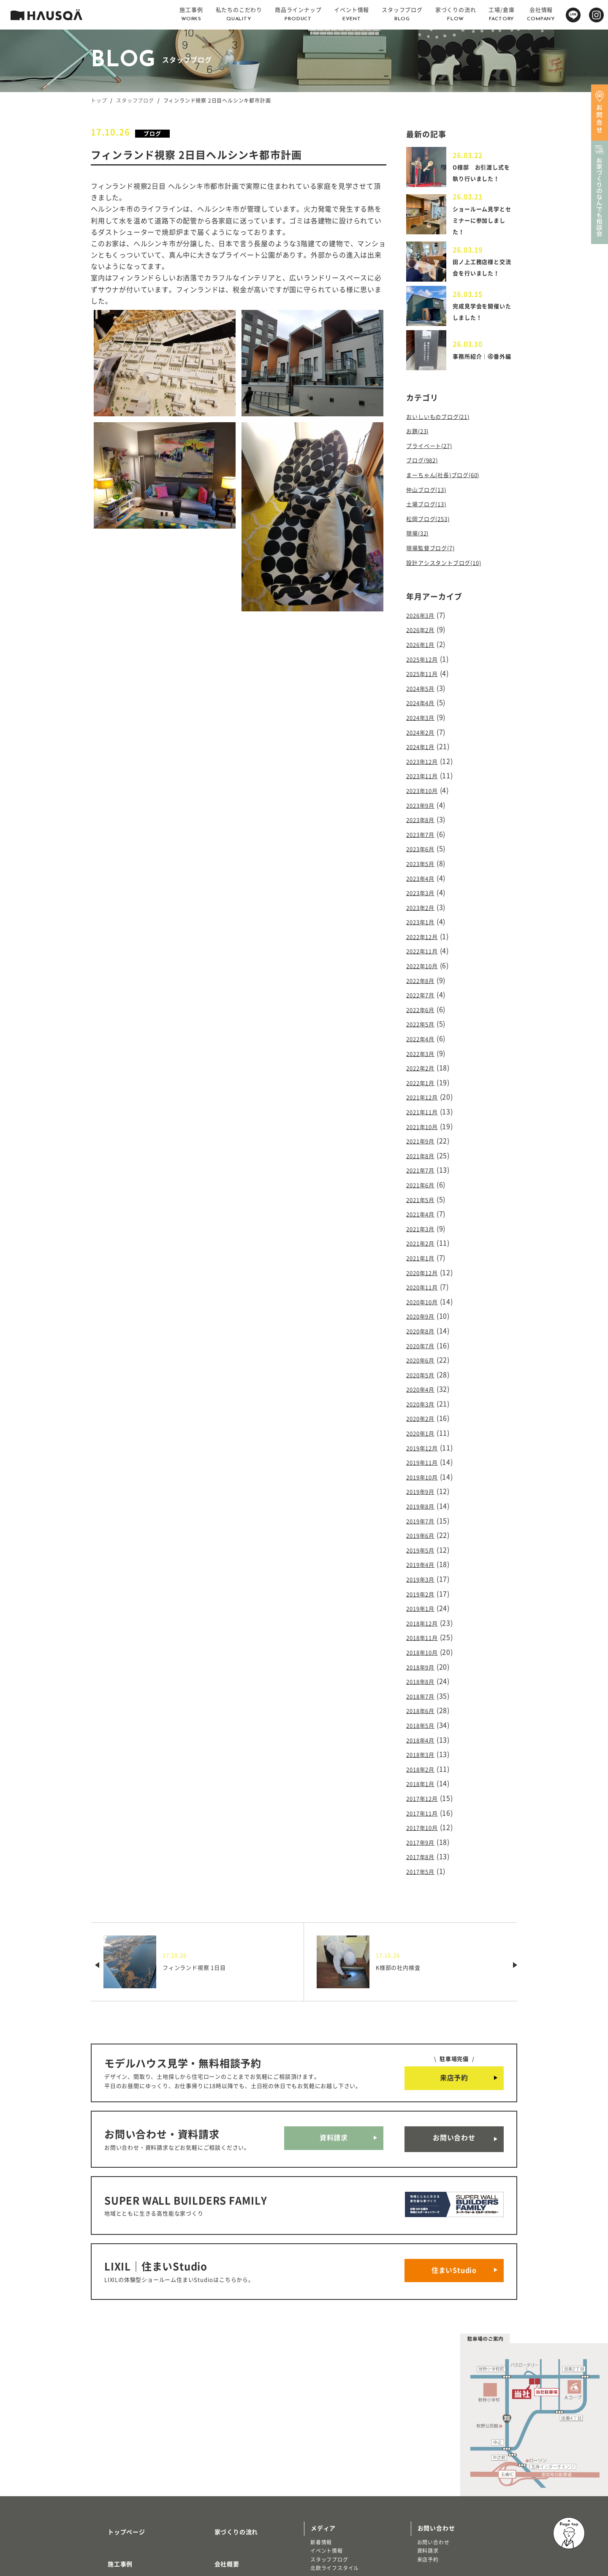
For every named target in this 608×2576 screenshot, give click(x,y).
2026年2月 (423, 629)
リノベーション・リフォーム (132, 2521)
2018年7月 (423, 1621)
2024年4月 (423, 697)
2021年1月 (423, 1213)
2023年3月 (423, 873)
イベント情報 (326, 2438)
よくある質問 (223, 2491)
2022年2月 (423, 1037)
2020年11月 (425, 1240)
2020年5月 (423, 1322)
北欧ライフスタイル (334, 2456)
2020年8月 (423, 1281)
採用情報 (216, 2466)
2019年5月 (423, 1485)
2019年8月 (423, 1444)
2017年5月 (423, 1784)
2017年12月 (425, 1716)
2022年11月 (425, 928)
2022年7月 (423, 969)
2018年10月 (425, 1580)
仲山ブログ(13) (430, 495)
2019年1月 (423, 1539)
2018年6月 (423, 1634)
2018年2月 (423, 1689)
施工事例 (110, 2441)
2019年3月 (423, 1512)
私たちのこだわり (122, 2466)
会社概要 (216, 2441)
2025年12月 (425, 656)
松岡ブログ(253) (432, 523)
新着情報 (321, 2430)
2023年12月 (425, 751)
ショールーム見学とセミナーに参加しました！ (481, 225)
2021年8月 (423, 1118)
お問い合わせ (454, 2047)
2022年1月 (423, 1050)
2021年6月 (423, 1145)
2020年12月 (425, 1227)
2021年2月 (423, 1200)
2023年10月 (425, 778)
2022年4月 (423, 1009)
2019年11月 (425, 1404)
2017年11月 (425, 1729)
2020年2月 (423, 1363)
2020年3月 (423, 1349)
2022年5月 (423, 996)
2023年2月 (423, 887)
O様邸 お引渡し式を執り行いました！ (484, 175)
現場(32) (420, 536)
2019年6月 (423, 1472)
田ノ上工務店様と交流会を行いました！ (481, 275)
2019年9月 (423, 1431)
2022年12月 (425, 914)
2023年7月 (423, 819)
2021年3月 (423, 1186)
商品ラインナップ (122, 2491)
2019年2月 (423, 1526)
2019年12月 (425, 1390)
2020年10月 (425, 1254)
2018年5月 (423, 1648)
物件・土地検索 (333, 2478)
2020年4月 (423, 1336)
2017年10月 (425, 1743)
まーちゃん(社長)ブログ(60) (450, 482)
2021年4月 (423, 1173)
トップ (99, 100)
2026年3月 (423, 615)
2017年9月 (423, 1757)
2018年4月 (423, 1662)
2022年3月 (423, 1023)
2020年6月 (423, 1308)
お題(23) (420, 441)
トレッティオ (113, 2504)
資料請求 (334, 2047)
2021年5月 (423, 1159)
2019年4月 (423, 1499)
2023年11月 (425, 765)
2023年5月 (423, 846)
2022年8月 (423, 955)
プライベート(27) (434, 455)
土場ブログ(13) (430, 509)
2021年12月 (425, 1064)
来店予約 (454, 1990)
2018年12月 (425, 1553)
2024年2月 (423, 724)
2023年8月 (423, 805)
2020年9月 (423, 1268)
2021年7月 (423, 1132)
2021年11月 (425, 1077)
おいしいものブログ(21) (444, 427)
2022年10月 (425, 941)
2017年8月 (423, 1770)
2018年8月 (423, 1607)
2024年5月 (423, 683)
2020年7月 (423, 1295)
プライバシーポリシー (235, 2516)
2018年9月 (423, 1594)
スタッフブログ (135, 100)
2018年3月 (423, 1675)
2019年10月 (425, 1417)
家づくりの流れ (226, 2416)
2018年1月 (423, 1702)
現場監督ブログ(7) (435, 550)
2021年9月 (423, 1105)
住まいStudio (454, 2163)
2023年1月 (423, 901)
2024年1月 (423, 738)
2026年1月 (423, 642)
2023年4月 (423, 860)
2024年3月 (423, 710)
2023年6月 (423, 833)
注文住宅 (108, 2513)
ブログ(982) (425, 468)
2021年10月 (425, 1091)
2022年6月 (423, 982)
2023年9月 (423, 792)
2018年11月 (425, 1567)
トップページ (116, 2416)
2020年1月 (423, 1376)
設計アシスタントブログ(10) (451, 563)
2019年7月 (423, 1458)
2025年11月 (425, 670)
